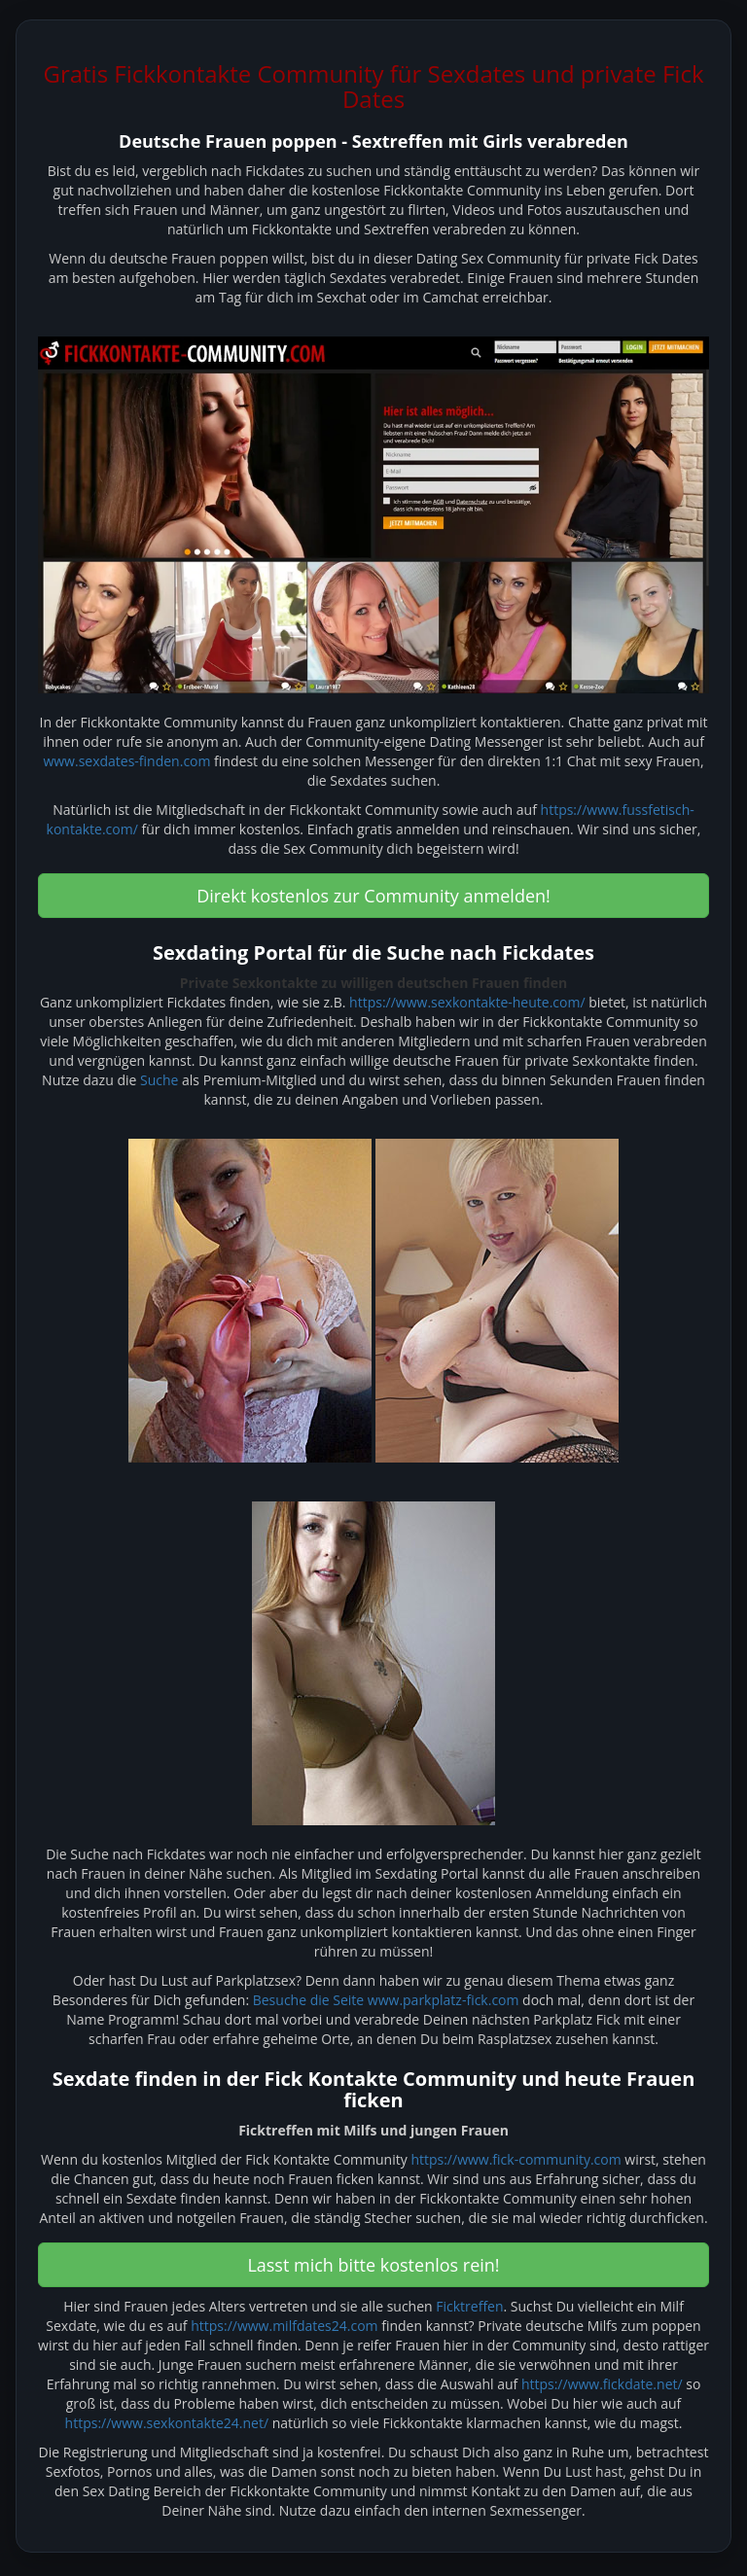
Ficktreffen (469, 2306)
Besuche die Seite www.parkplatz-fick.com (386, 2000)
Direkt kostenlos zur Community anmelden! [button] (373, 895)
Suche (159, 1080)
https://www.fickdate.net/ (602, 2384)
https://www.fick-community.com (515, 2159)
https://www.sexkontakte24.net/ (166, 2423)
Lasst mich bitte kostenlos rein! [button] (373, 2264)
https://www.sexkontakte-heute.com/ (467, 1002)
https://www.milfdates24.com (284, 2325)
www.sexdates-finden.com (126, 761)
